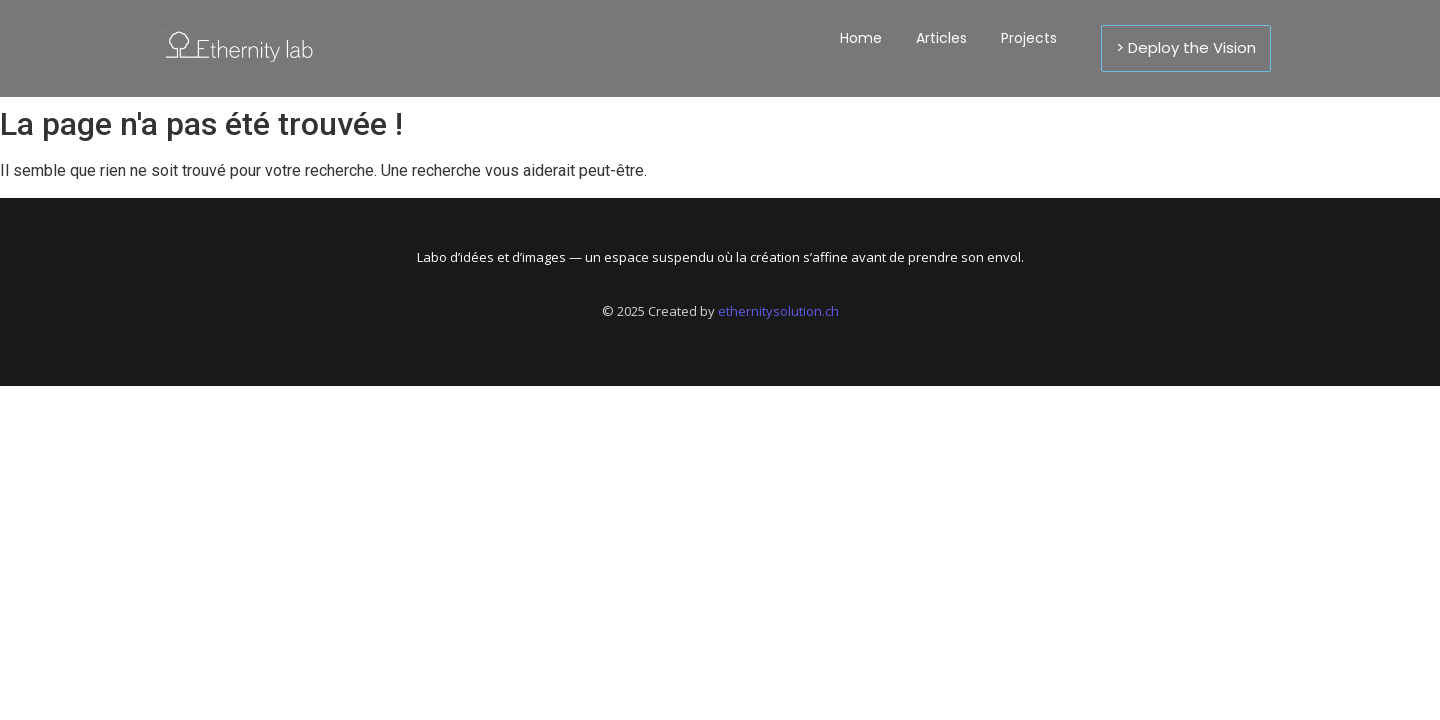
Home (861, 38)
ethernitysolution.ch (778, 311)
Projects (1029, 38)
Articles (941, 38)
